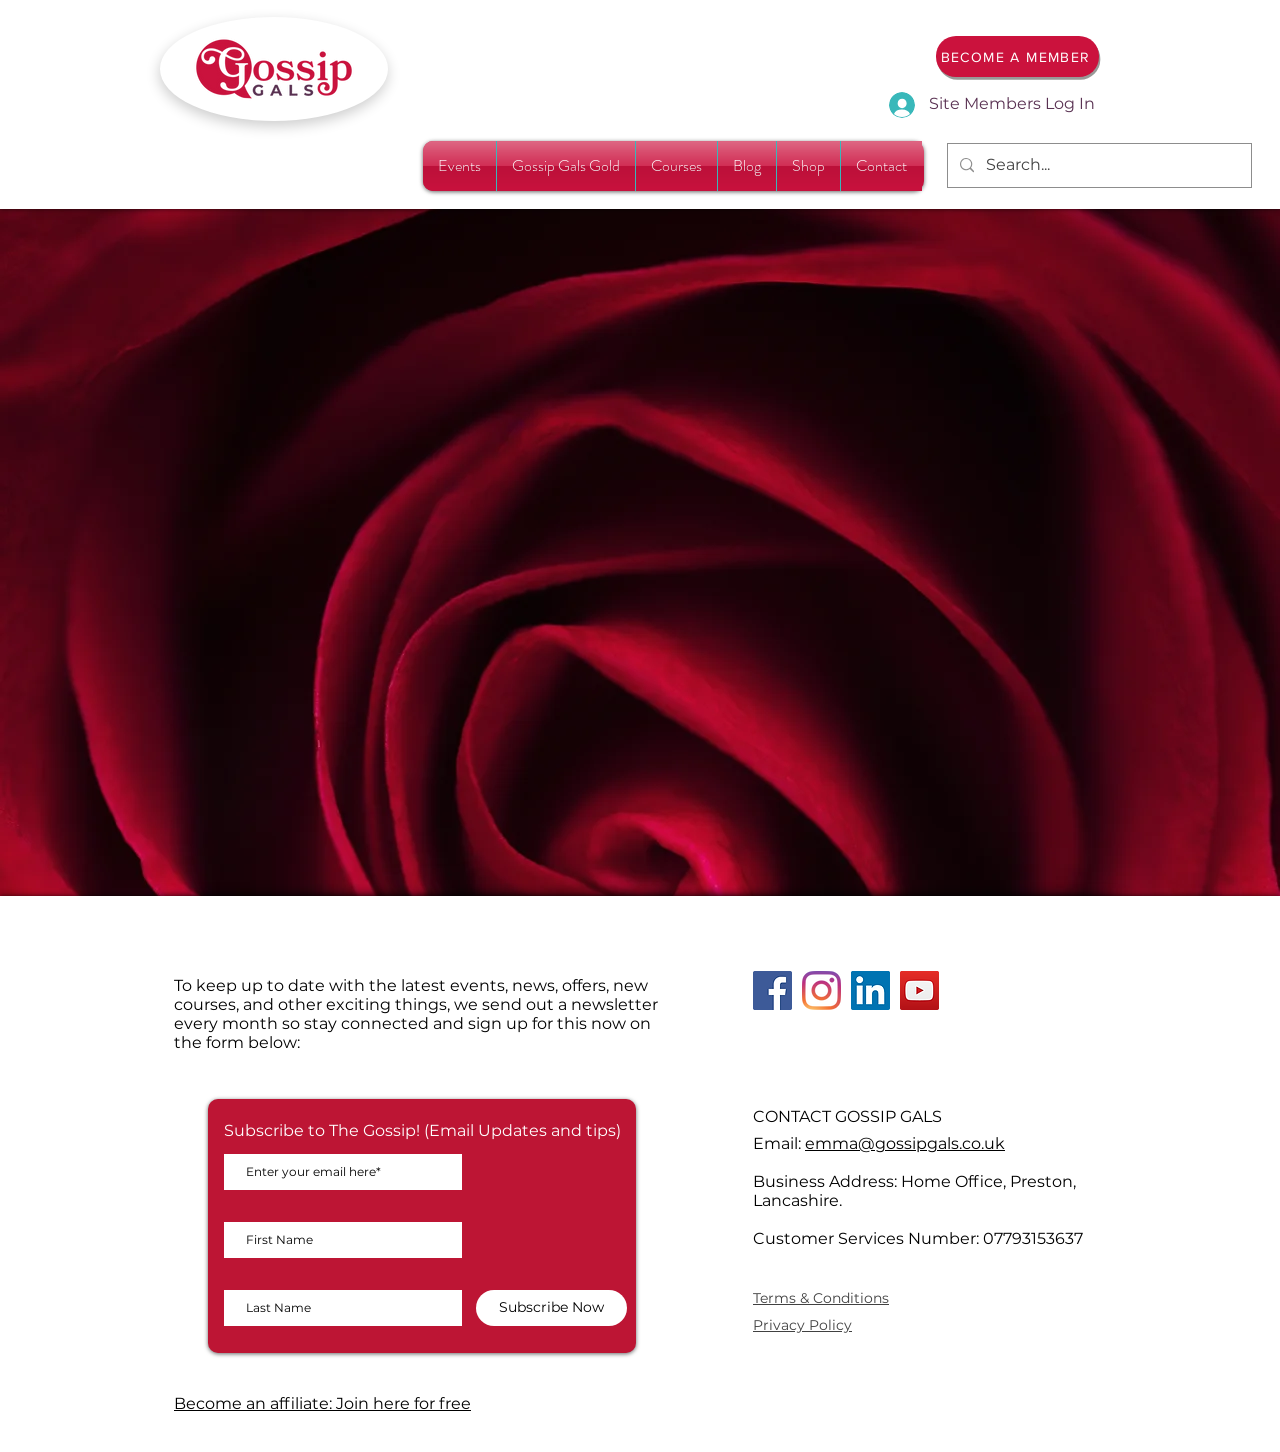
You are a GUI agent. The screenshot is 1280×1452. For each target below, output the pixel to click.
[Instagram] (821, 990)
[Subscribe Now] (551, 1308)
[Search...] (1097, 165)
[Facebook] (772, 990)
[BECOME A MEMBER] (1017, 56)
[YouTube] (919, 990)
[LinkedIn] (870, 990)
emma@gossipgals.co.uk (905, 1143)
